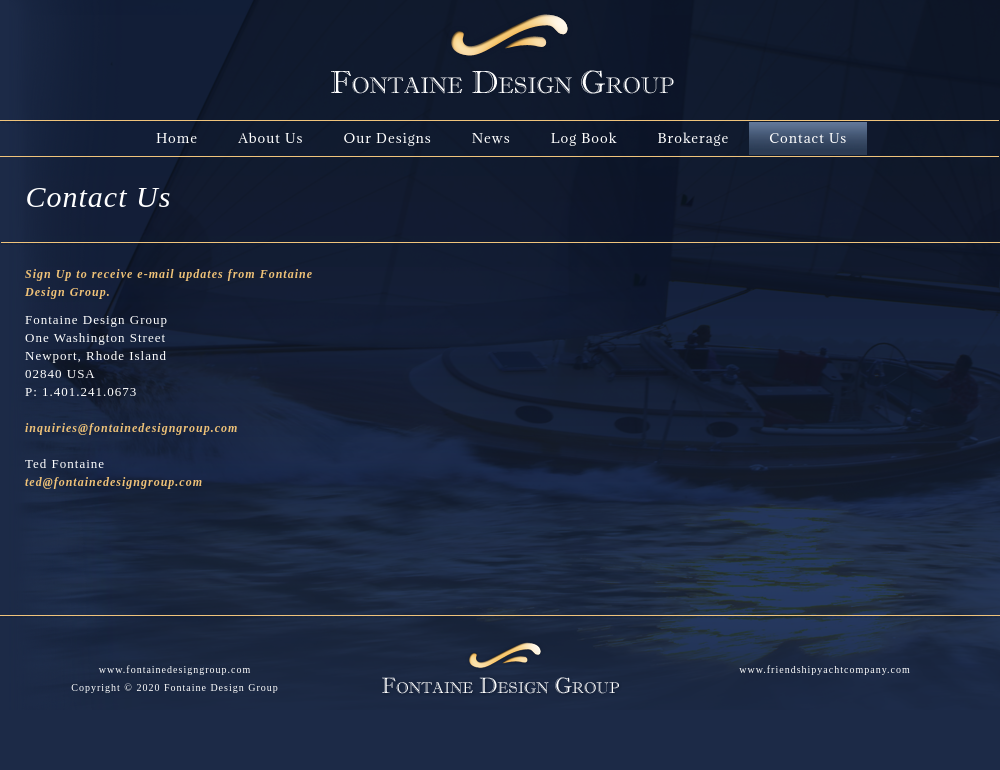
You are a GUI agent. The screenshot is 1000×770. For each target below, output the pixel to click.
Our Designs (387, 138)
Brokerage (693, 138)
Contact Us (808, 138)
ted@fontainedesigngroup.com (114, 482)
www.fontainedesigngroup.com (175, 669)
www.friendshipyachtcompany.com (824, 669)
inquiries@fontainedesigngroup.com (131, 428)
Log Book (584, 138)
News (491, 138)
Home (177, 138)
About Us (270, 138)
